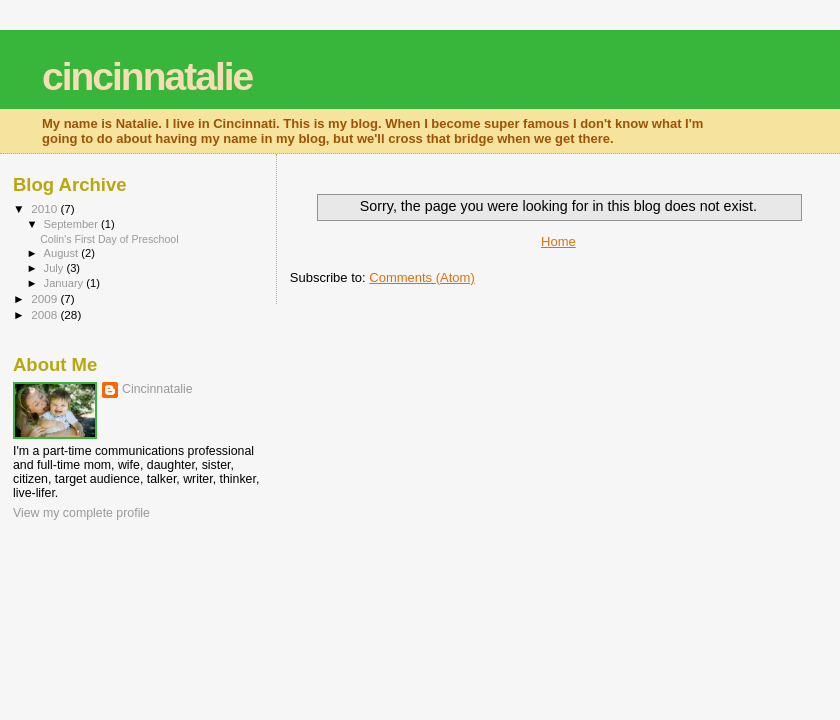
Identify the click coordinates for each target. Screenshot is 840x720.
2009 (45, 298)
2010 (45, 208)
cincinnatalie (147, 76)
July (55, 268)
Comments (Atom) (421, 277)
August (63, 253)
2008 (45, 314)
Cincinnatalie (157, 389)
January (65, 283)
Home (558, 241)
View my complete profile (81, 513)
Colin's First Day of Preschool (109, 239)
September (73, 224)
